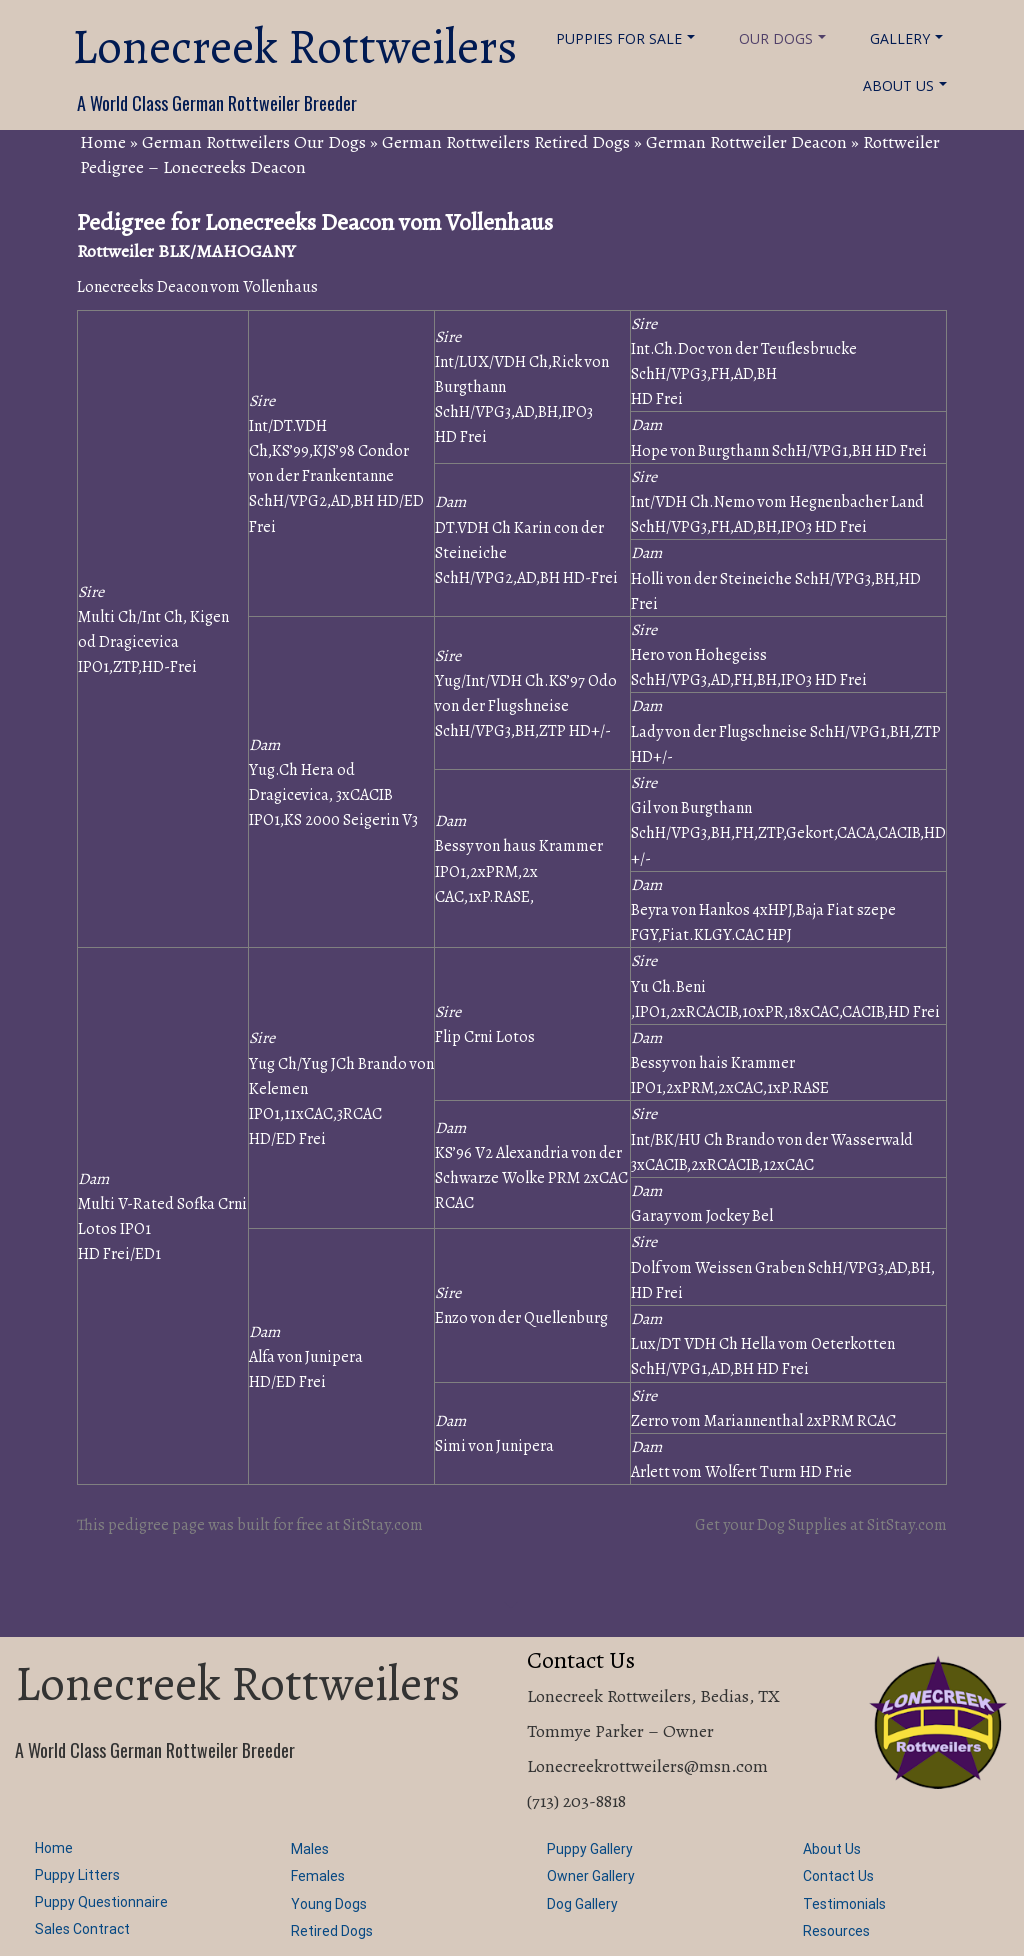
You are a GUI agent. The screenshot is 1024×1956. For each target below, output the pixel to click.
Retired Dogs (332, 1931)
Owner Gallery (591, 1876)
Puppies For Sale (625, 38)
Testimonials (844, 1904)
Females (318, 1876)
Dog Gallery (582, 1904)
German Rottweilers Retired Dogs (506, 142)
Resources (836, 1931)
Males (310, 1849)
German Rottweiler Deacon (746, 142)
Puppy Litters (77, 1875)
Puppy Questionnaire (101, 1902)
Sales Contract (82, 1929)
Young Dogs (329, 1904)
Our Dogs (782, 38)
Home (103, 142)
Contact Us (838, 1876)
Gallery (906, 38)
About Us (905, 85)
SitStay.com (383, 1525)
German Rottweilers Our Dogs (254, 142)
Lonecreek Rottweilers (294, 46)
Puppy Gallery (590, 1849)
